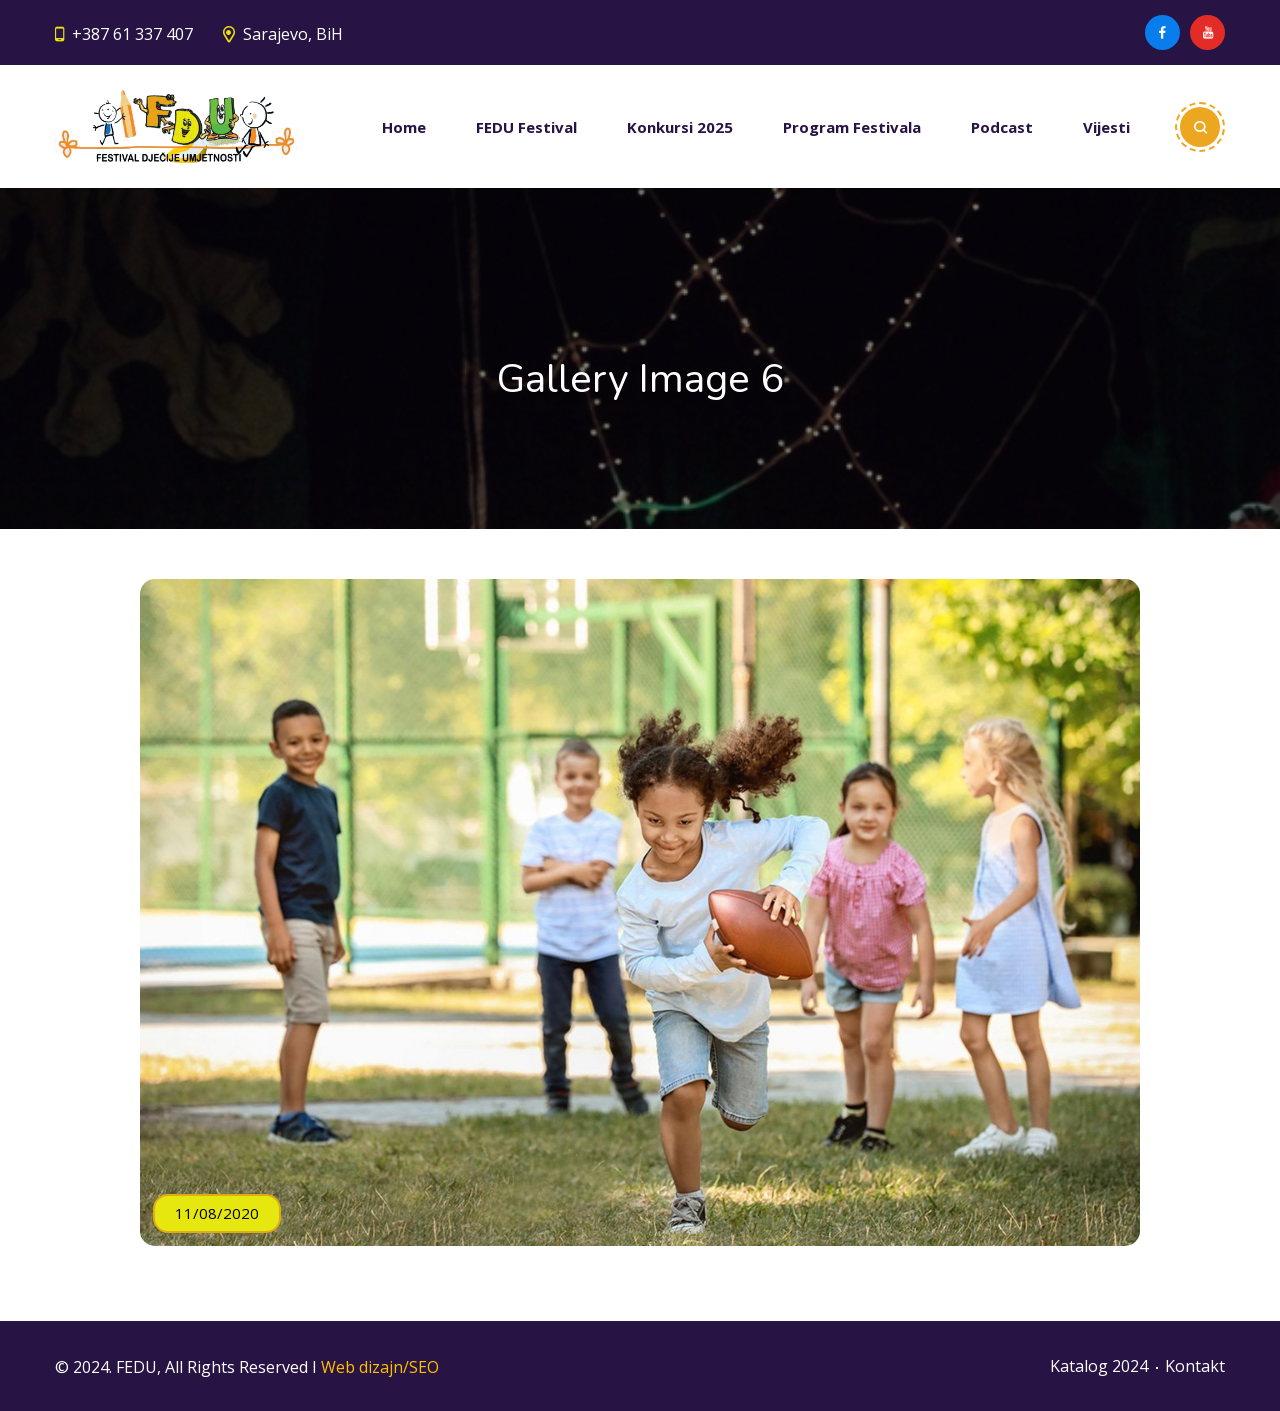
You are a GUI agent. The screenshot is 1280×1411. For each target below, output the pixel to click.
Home (404, 127)
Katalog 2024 (1099, 1366)
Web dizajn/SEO (380, 1367)
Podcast (1002, 127)
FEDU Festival (526, 127)
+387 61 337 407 (132, 34)
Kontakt (1195, 1366)
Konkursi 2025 (680, 127)
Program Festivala (852, 127)
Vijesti (1106, 127)
